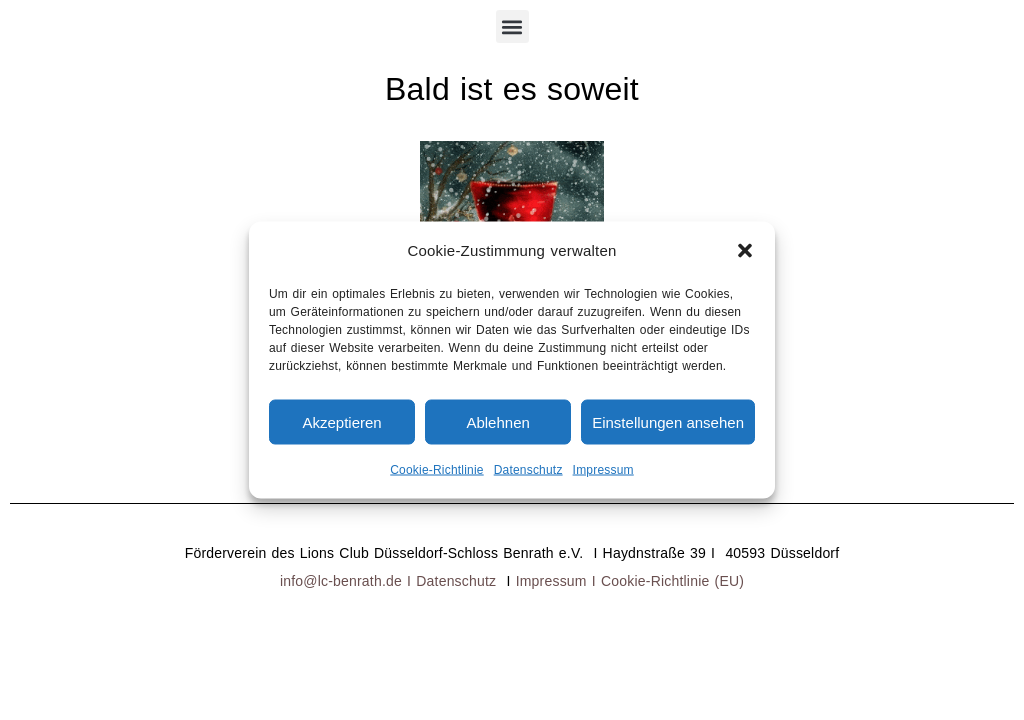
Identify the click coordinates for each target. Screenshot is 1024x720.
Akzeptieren (341, 421)
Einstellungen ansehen (668, 421)
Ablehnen (497, 421)
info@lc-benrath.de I (348, 581)
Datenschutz (528, 470)
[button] (745, 251)
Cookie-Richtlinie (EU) (672, 581)
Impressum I (558, 581)
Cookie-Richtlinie (436, 470)
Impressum (603, 470)
